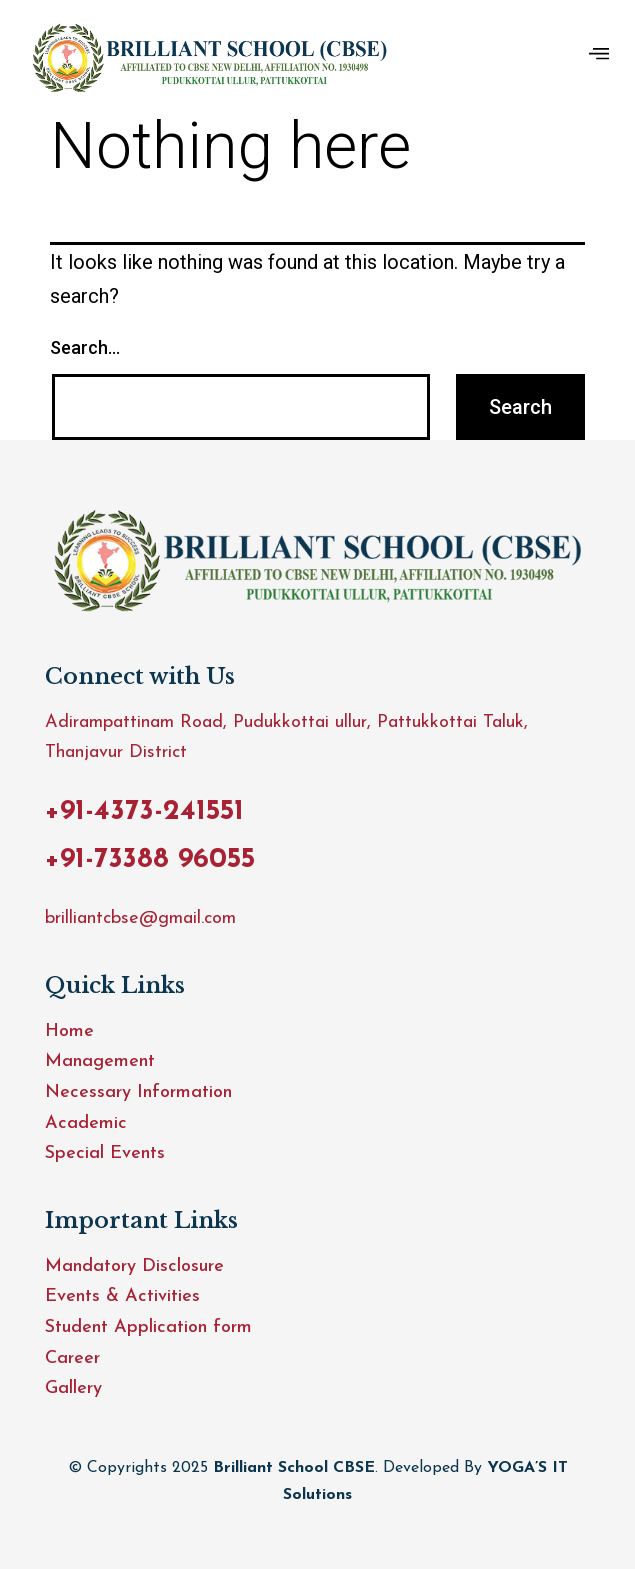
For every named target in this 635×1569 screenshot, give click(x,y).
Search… (85, 347)
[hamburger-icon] (599, 56)
